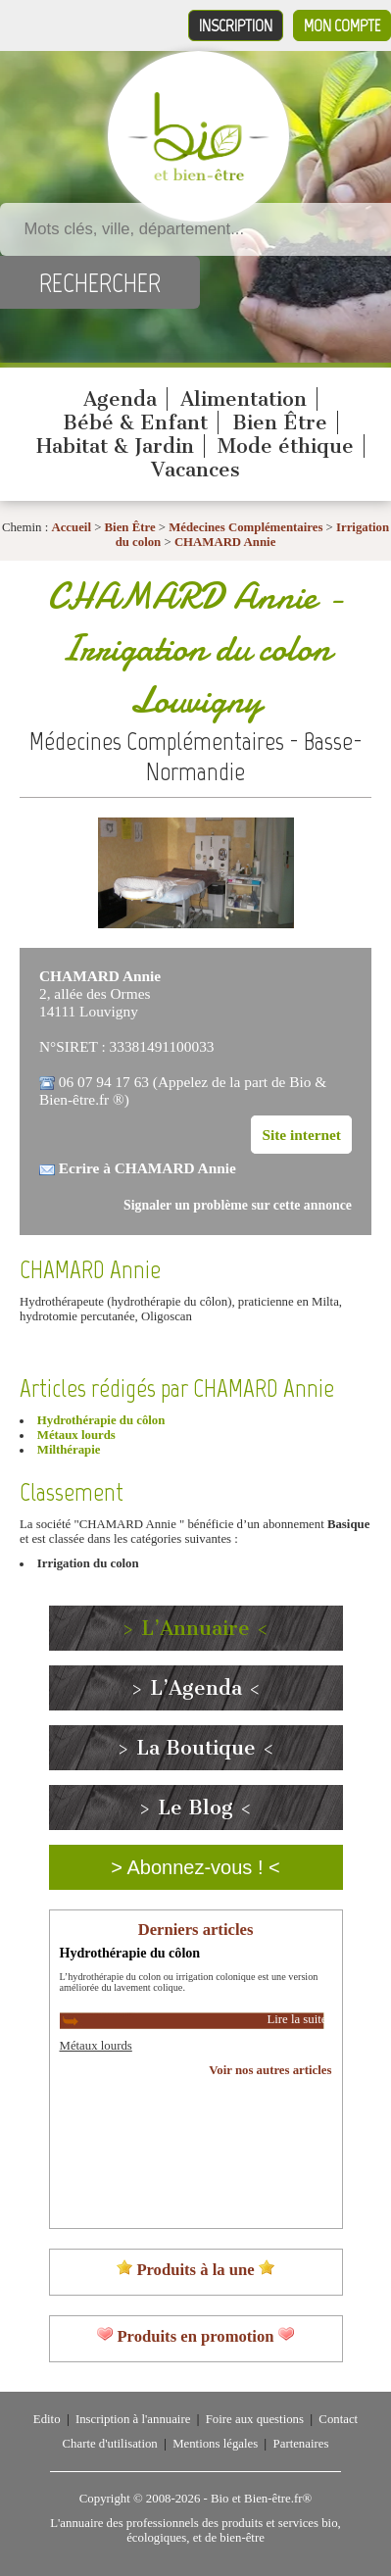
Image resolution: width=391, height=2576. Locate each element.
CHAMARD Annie (224, 542)
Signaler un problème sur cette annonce (237, 1205)
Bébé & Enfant (135, 422)
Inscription (235, 25)
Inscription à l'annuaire (132, 2419)
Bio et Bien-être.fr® (261, 2498)
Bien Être (279, 422)
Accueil (71, 527)
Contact (338, 2419)
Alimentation (243, 399)
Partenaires (301, 2444)
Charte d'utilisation (110, 2444)
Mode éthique (286, 446)
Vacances (195, 469)
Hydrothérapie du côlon (101, 1420)
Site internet (301, 1134)
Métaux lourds (76, 1435)
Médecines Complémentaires (245, 527)
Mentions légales (215, 2444)
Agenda (120, 399)
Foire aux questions (255, 2419)
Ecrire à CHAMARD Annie (147, 1168)
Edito (47, 2419)
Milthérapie (69, 1450)
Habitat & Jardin (115, 446)
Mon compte (342, 25)
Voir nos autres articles (270, 2070)
